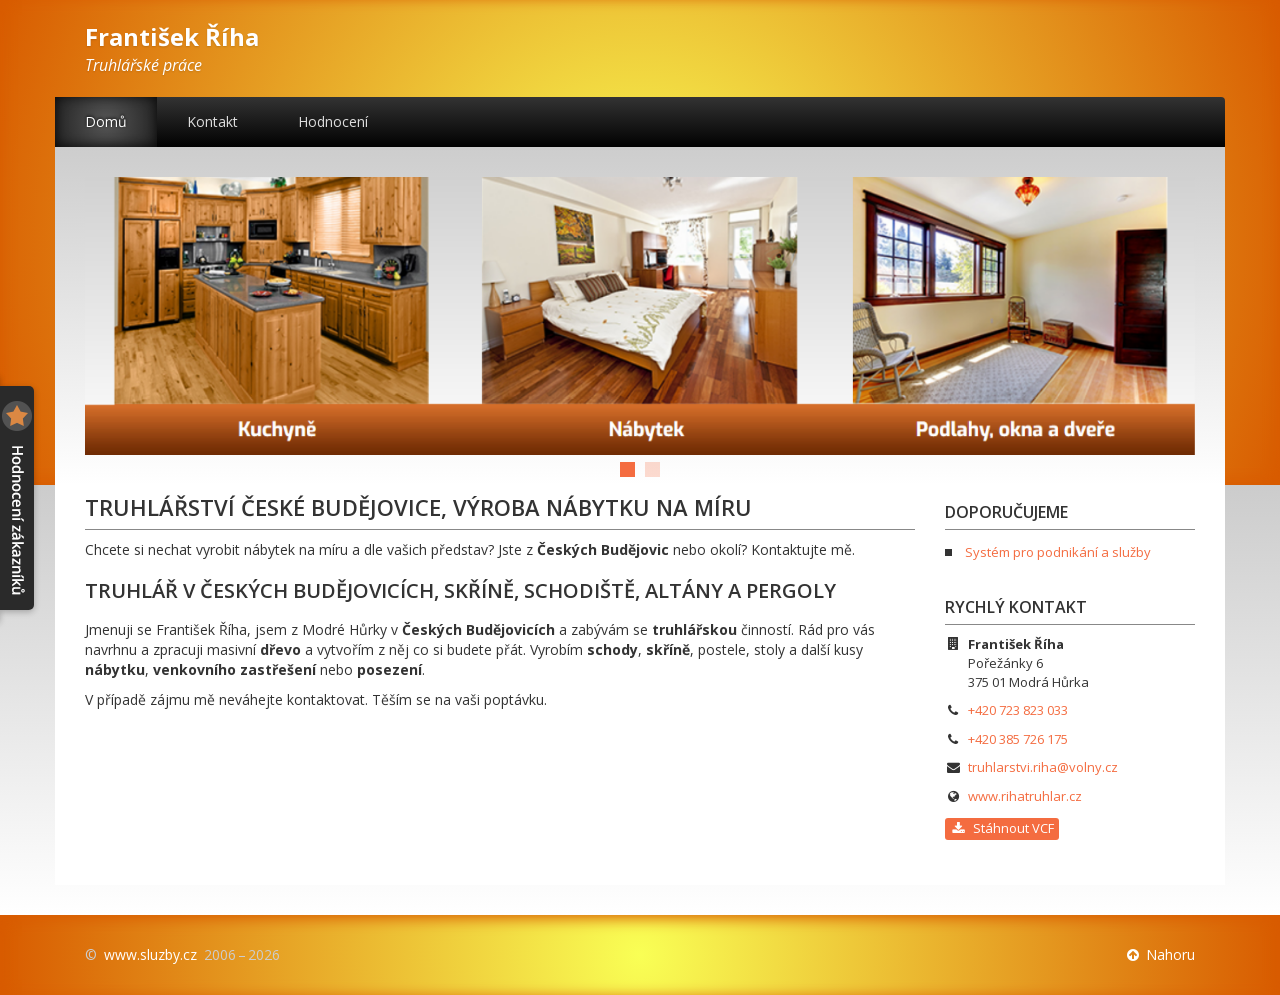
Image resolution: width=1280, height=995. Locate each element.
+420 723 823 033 (1018, 710)
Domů (106, 121)
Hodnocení (333, 121)
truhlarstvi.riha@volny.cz (1043, 767)
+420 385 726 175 (1018, 739)
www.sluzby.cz (150, 954)
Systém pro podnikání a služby (1058, 552)
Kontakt (212, 121)
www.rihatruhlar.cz (1025, 796)
